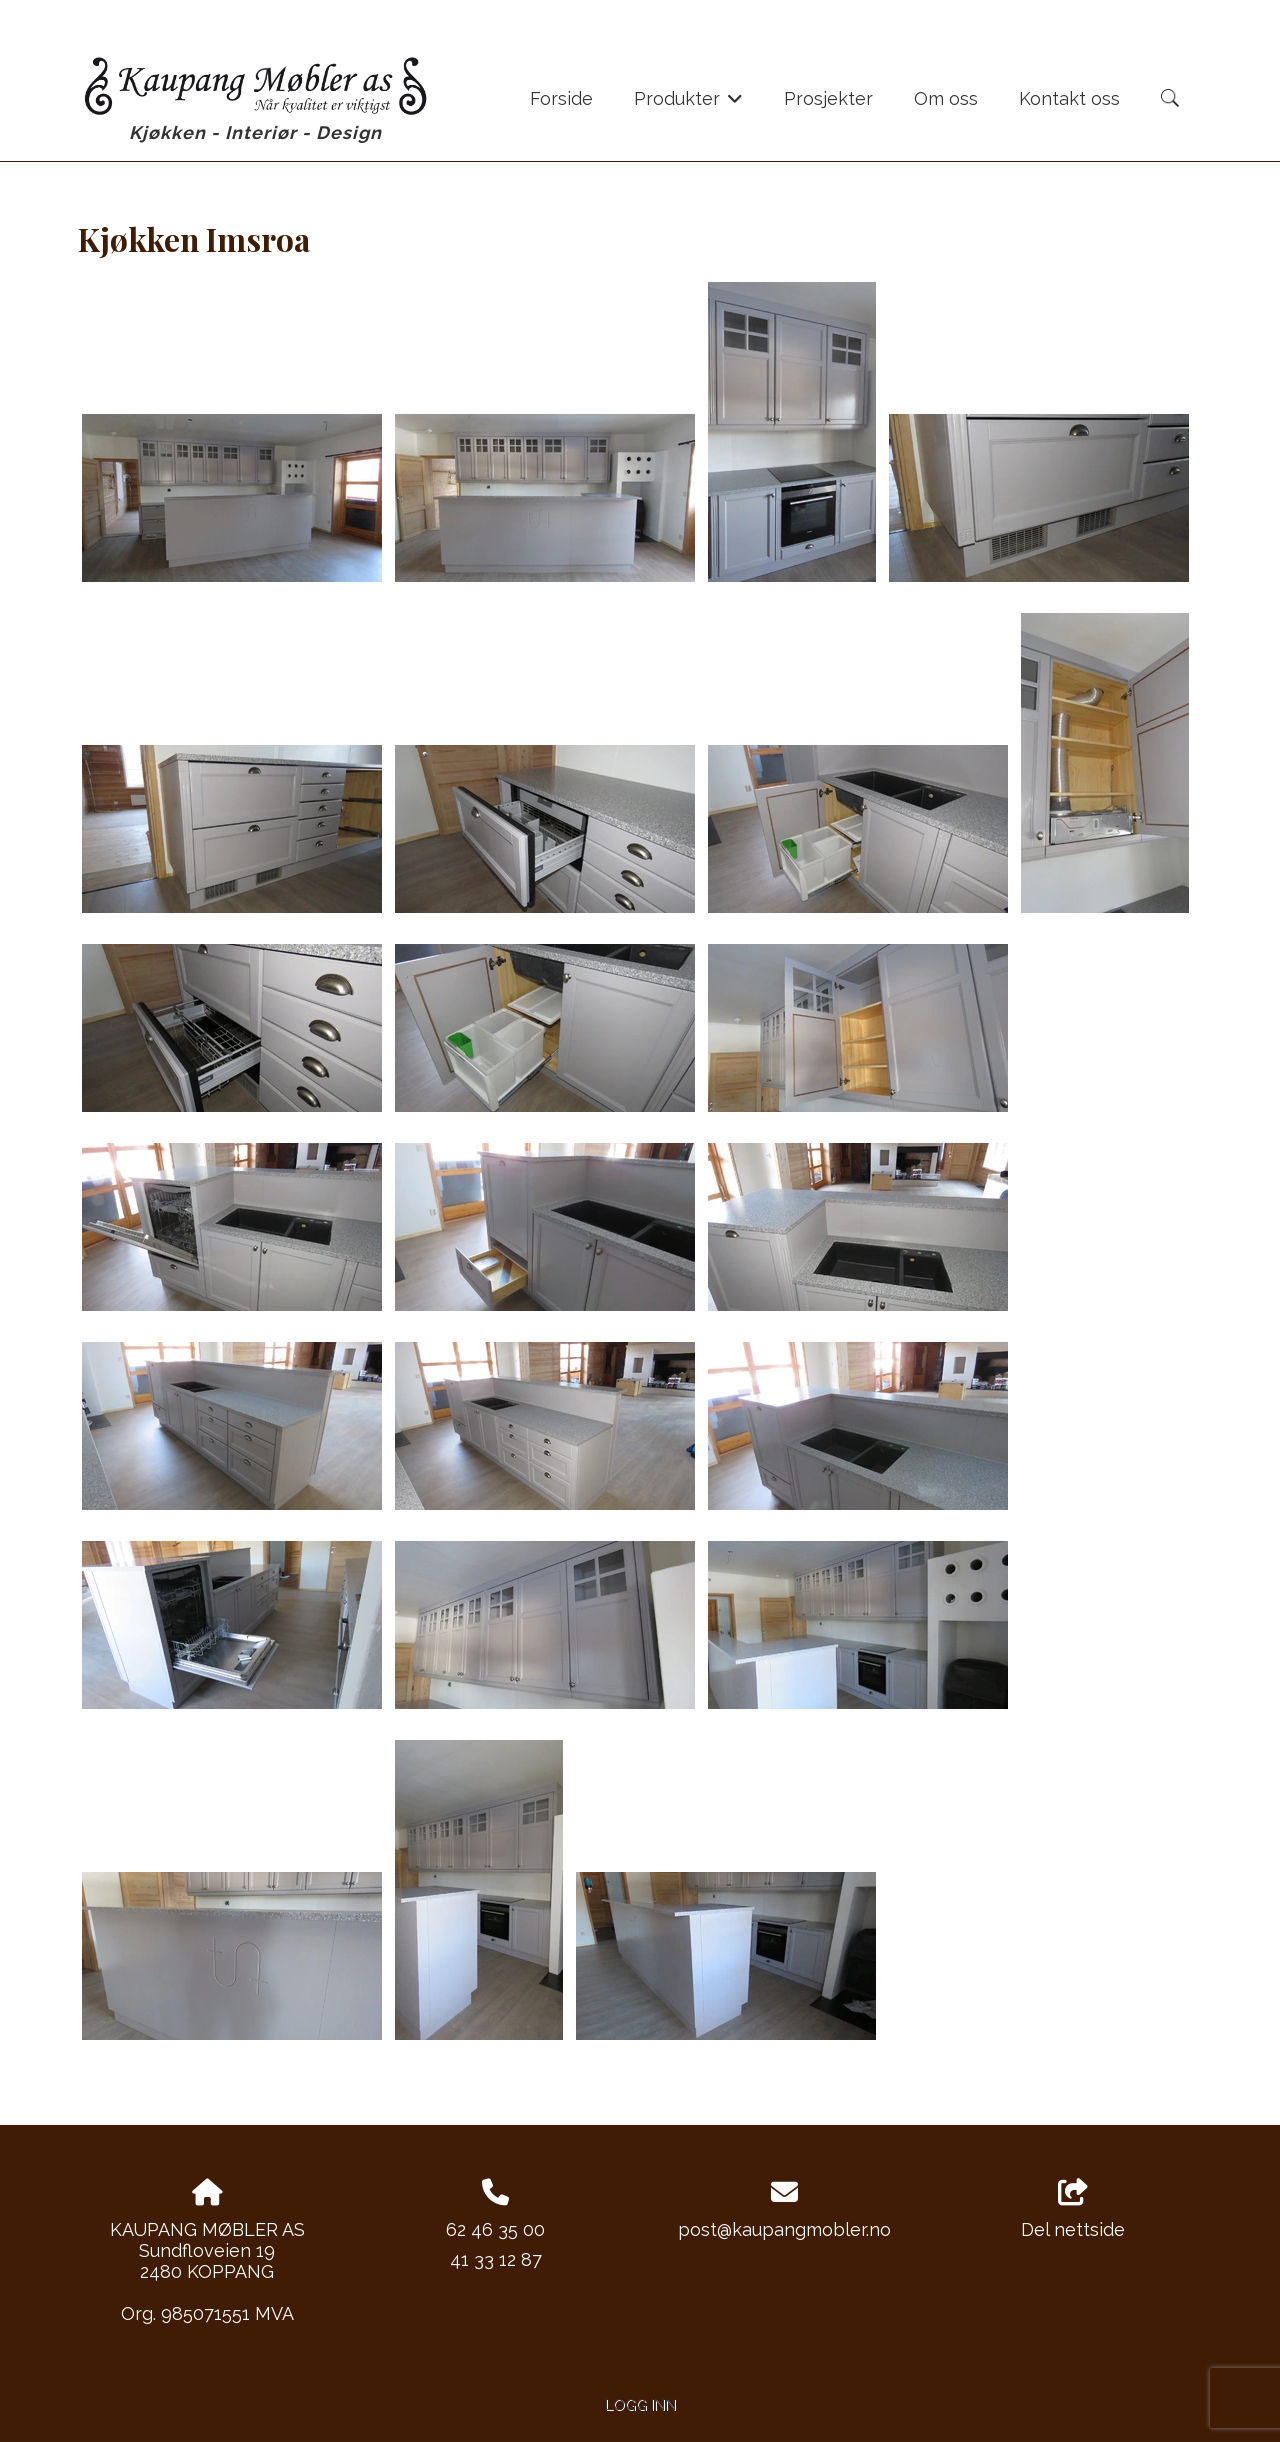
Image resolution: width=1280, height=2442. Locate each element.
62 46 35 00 (495, 2229)
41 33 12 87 (496, 2259)
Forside (561, 98)
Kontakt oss (1069, 98)
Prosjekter (828, 98)
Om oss (946, 98)
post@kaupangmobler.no (784, 2229)
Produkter (688, 105)
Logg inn (640, 2404)
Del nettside (1073, 2210)
